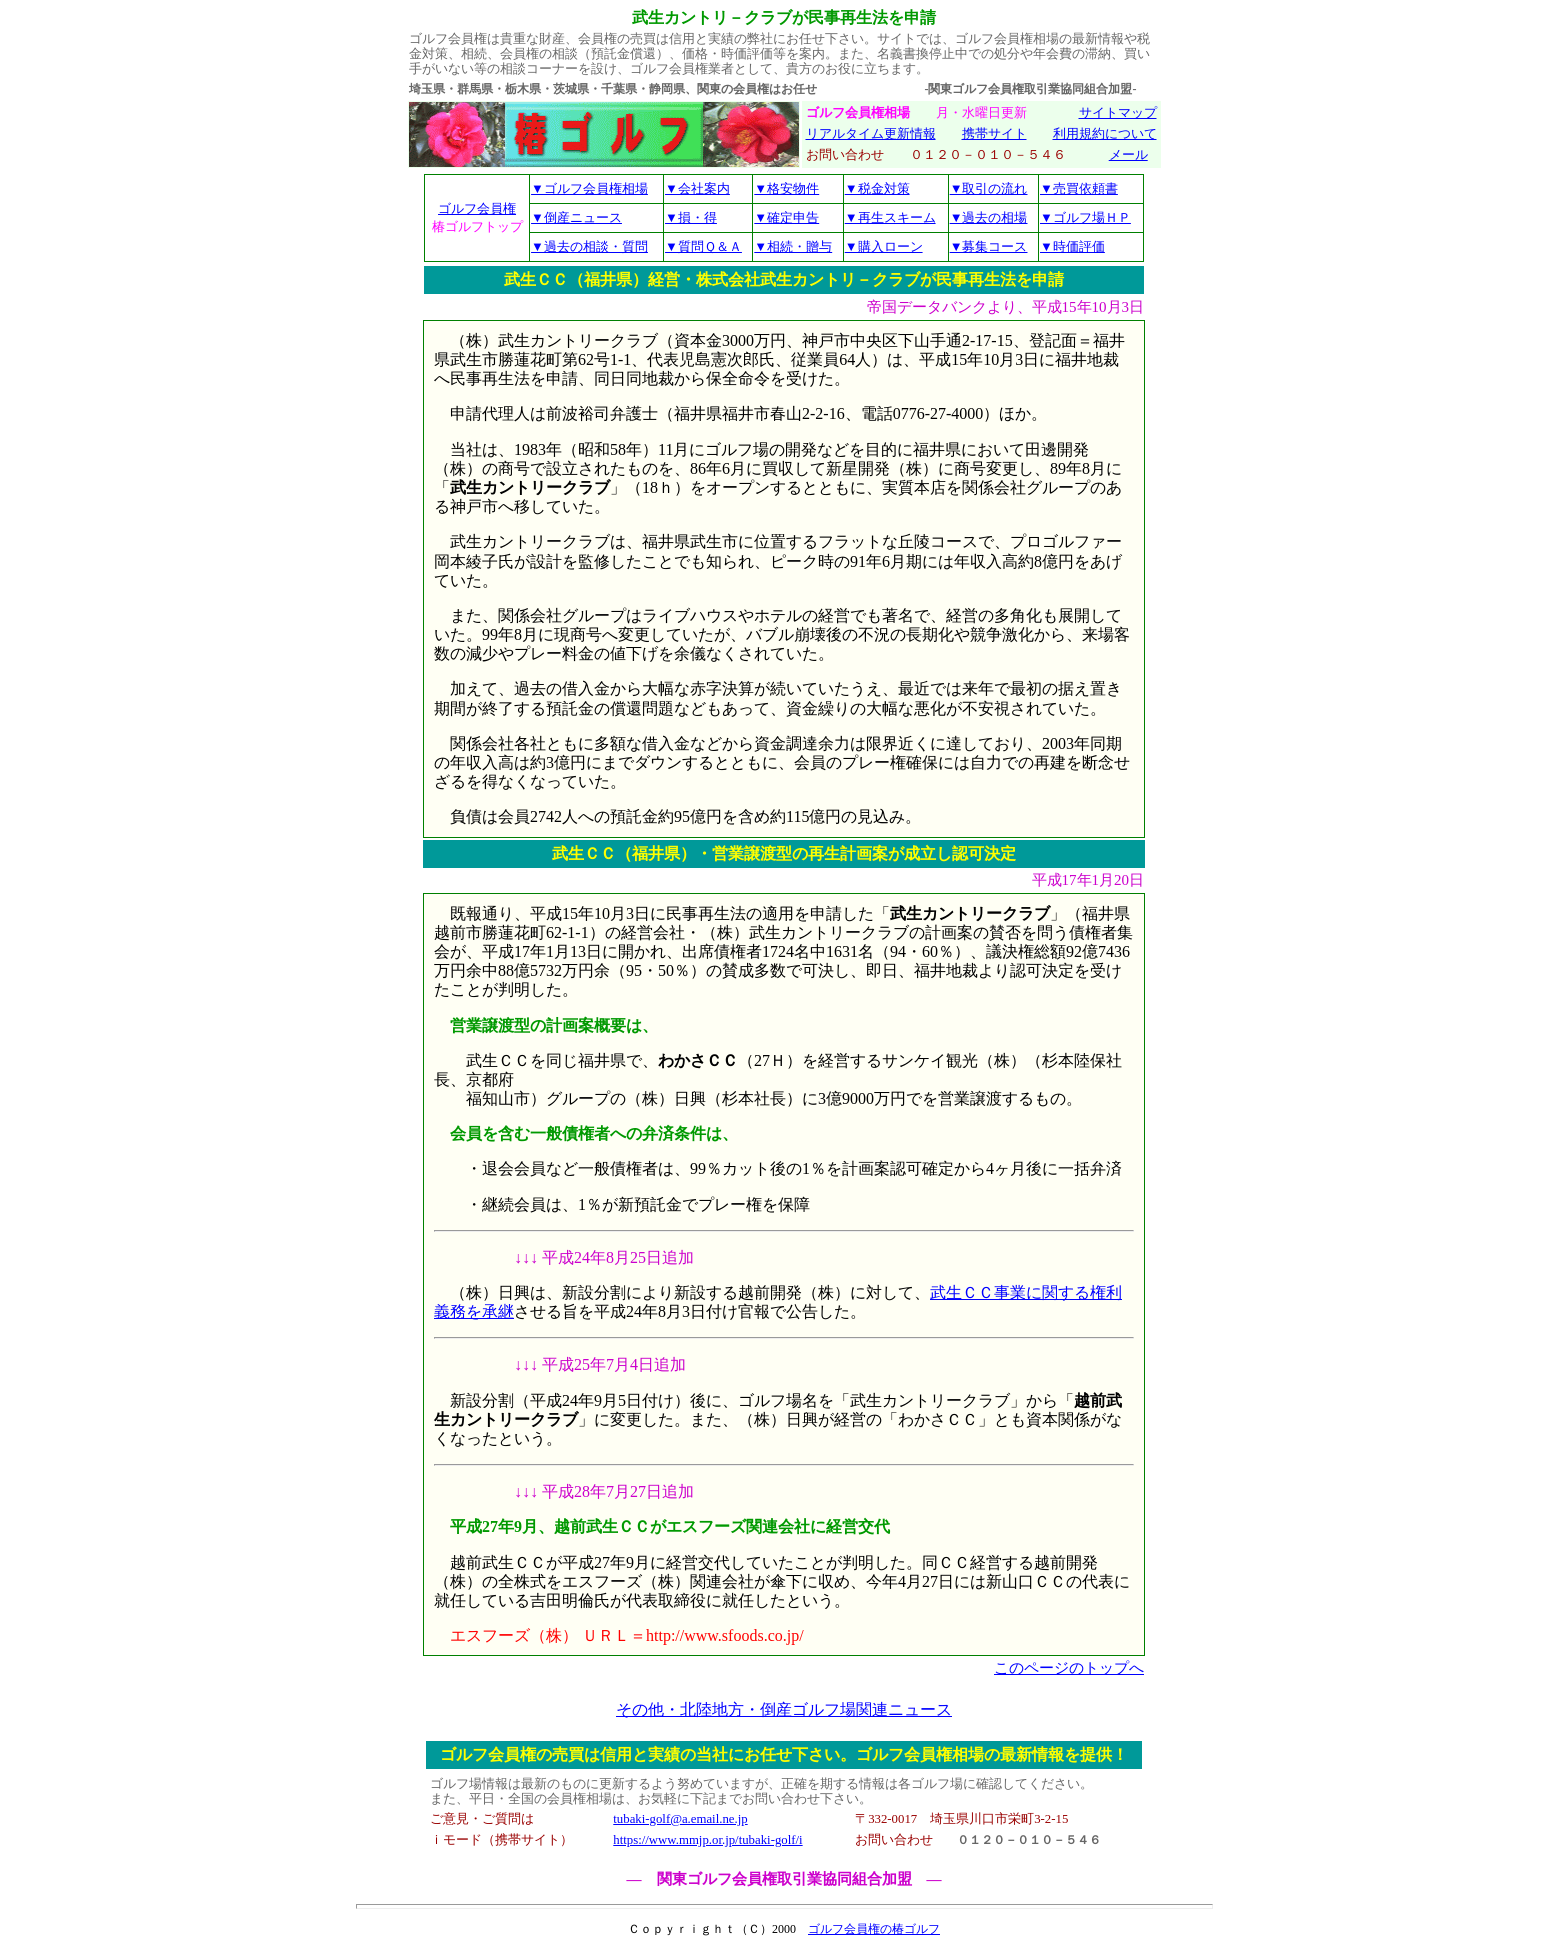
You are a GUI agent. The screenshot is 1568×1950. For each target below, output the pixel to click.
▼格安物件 (786, 188)
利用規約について (1105, 134)
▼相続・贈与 (793, 246)
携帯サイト (994, 134)
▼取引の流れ (989, 188)
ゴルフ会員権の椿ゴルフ (874, 1929)
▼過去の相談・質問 (589, 246)
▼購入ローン (884, 246)
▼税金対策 (877, 188)
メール (1128, 155)
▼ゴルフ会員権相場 (589, 188)
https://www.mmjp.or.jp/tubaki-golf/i (707, 1840)
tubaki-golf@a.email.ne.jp (680, 1819)
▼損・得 (691, 217)
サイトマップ (1118, 113)
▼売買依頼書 (1079, 188)
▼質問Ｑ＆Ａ (703, 246)
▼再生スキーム (890, 217)
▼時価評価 (1072, 246)
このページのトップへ (1069, 1668)
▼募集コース (989, 246)
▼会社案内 (697, 188)
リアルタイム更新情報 (871, 134)
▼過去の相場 (989, 217)
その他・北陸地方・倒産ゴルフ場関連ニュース (784, 1709)
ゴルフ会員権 (477, 208)
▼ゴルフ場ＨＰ (1085, 217)
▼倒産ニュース (576, 217)
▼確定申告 (786, 217)
